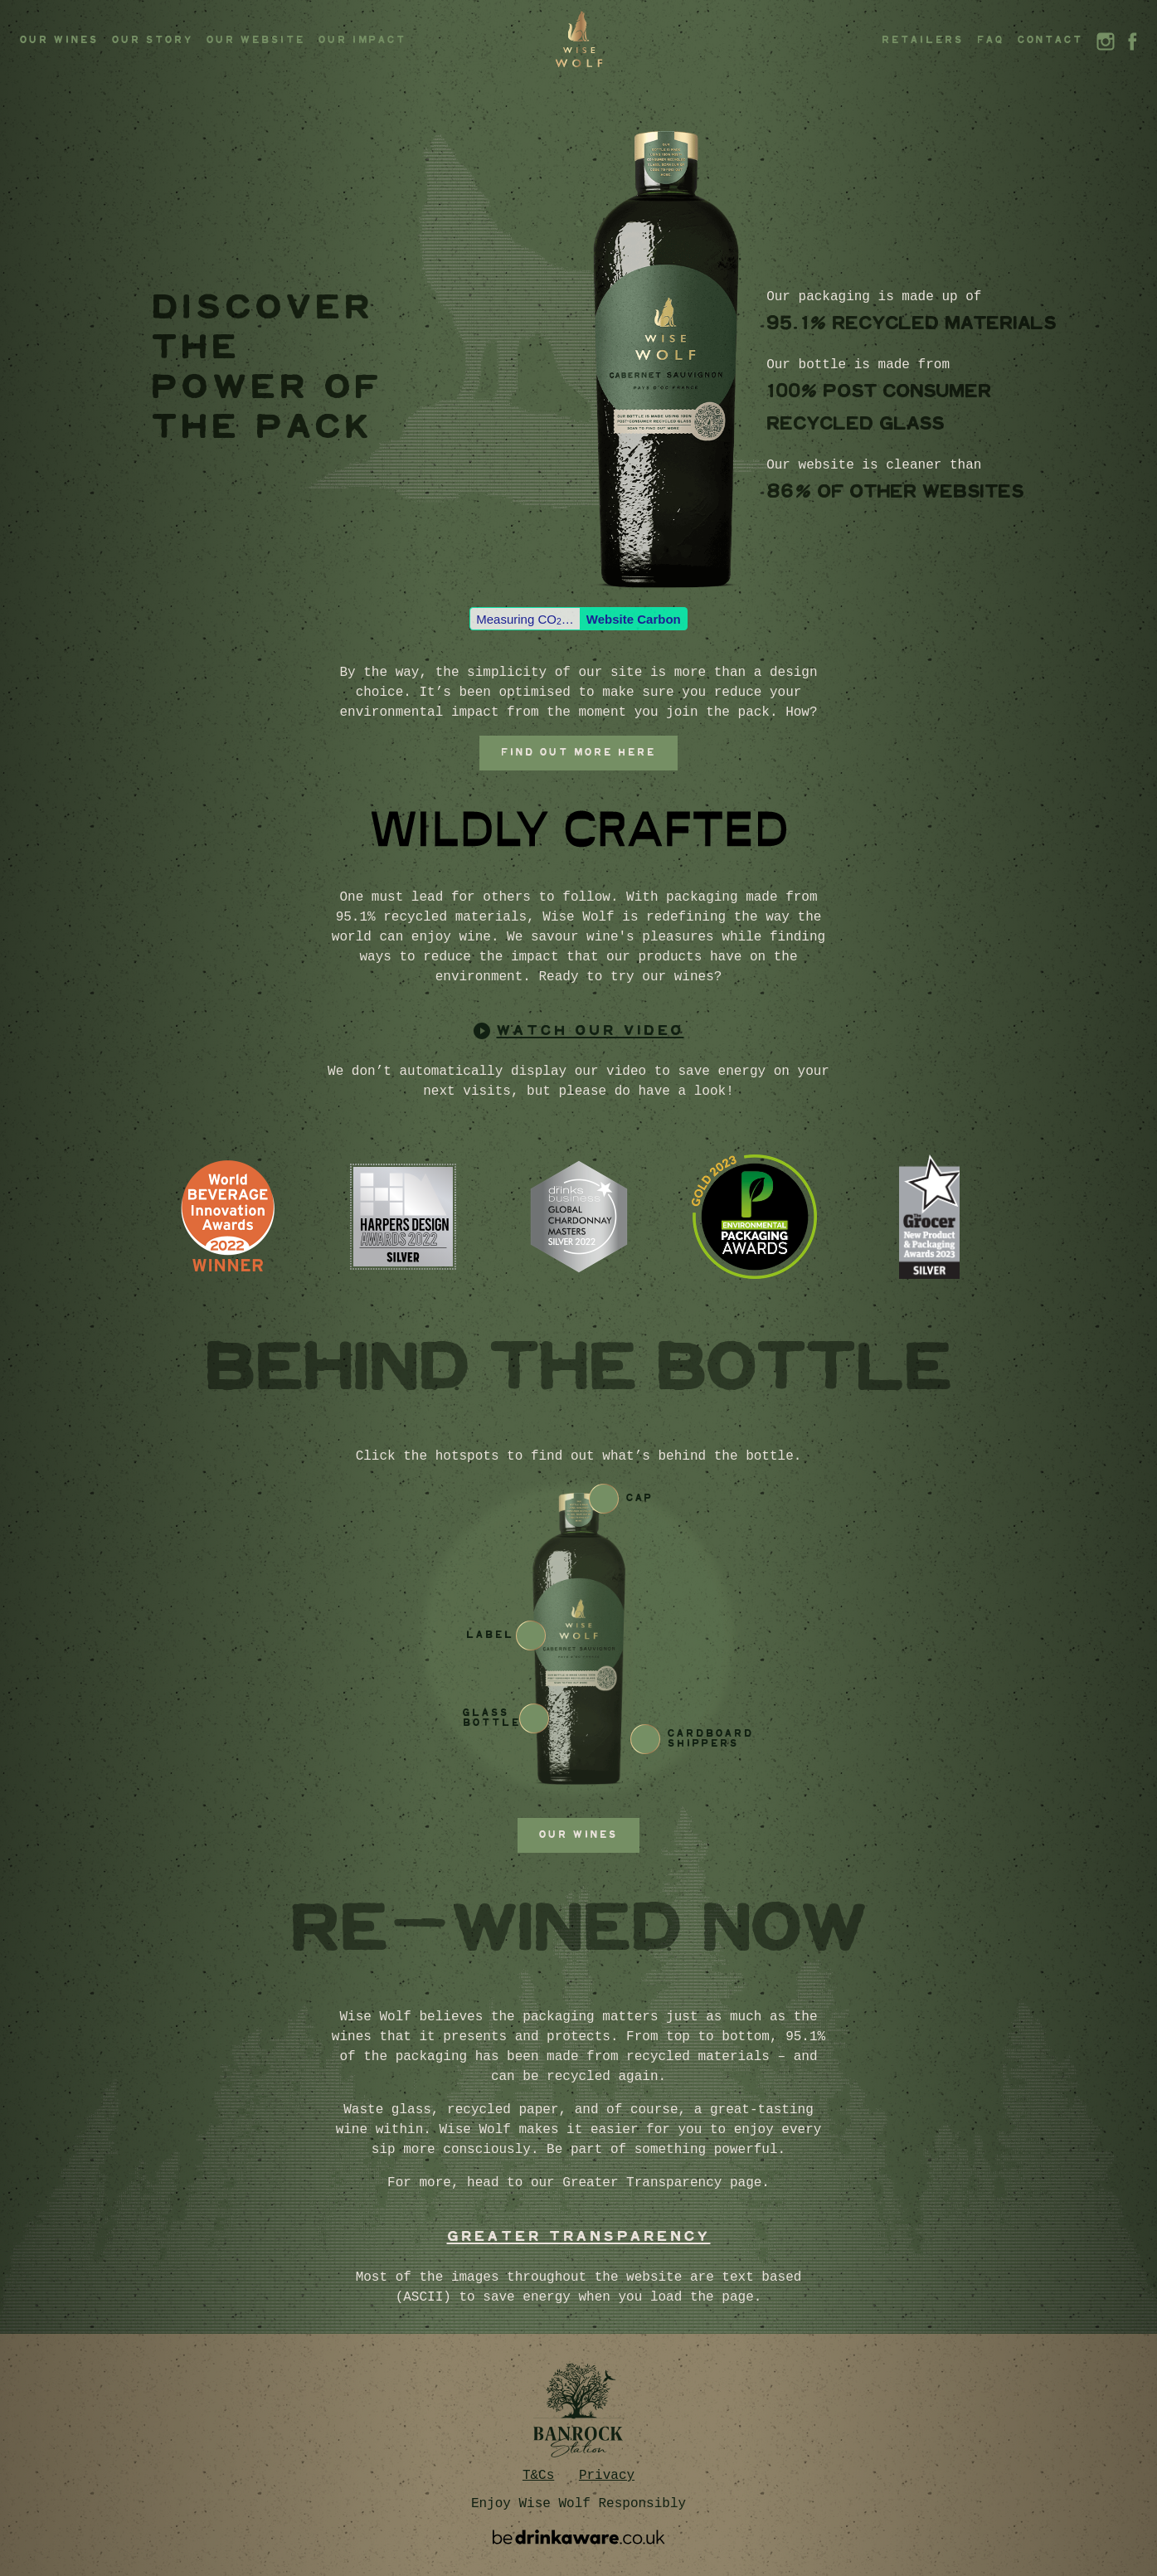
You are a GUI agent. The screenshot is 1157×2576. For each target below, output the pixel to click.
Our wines (578, 1835)
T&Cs (538, 2475)
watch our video (590, 1031)
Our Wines (59, 40)
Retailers (923, 40)
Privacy (606, 2475)
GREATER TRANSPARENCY (579, 2237)
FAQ (990, 40)
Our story (152, 40)
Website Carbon (633, 619)
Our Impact (362, 40)
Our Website (256, 40)
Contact (1050, 40)
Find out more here (578, 753)
